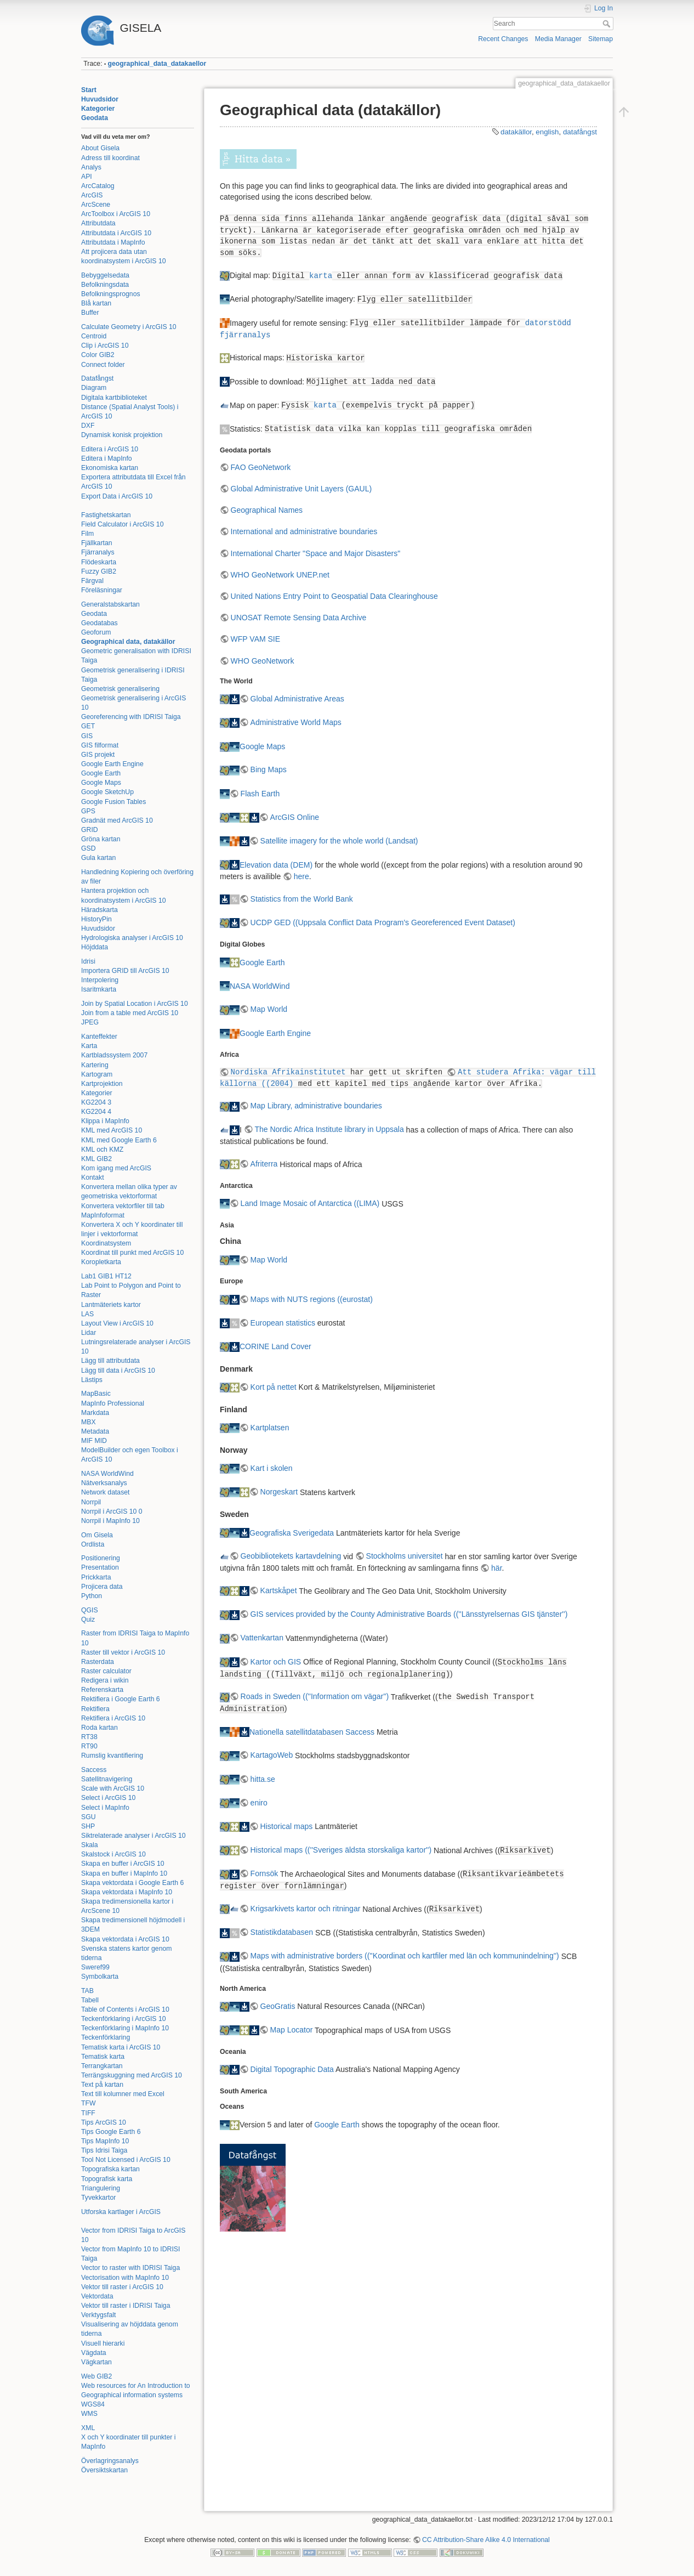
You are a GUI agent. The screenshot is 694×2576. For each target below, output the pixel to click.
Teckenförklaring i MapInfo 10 (125, 2028)
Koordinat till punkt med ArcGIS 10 (132, 1252)
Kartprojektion (102, 1084)
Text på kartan (102, 2084)
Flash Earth (260, 793)
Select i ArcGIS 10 (108, 1798)
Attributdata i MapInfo (113, 242)
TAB (87, 1991)
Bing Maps (269, 769)
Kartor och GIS (276, 1661)
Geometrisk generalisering (120, 689)
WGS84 (93, 2404)
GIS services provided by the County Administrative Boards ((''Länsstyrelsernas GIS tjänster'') (409, 1614)
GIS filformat (99, 745)
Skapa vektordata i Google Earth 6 (132, 1883)
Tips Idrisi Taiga (104, 2150)
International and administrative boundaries (304, 531)
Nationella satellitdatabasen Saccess (311, 1731)
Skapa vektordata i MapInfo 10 (126, 1892)
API (86, 176)
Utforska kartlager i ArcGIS (121, 2212)
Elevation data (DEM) (276, 864)
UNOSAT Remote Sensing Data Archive (299, 617)
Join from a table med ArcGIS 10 (129, 1013)
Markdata (95, 1413)
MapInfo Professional (112, 1403)
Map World (269, 1009)
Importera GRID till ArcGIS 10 (125, 971)
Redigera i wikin (104, 1680)
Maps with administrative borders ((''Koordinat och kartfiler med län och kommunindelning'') (405, 1955)
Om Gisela (97, 1535)
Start (88, 90)
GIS (87, 736)
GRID (89, 830)
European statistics (283, 1322)
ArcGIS (92, 195)
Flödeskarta (98, 562)
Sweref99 (95, 1967)
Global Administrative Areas (297, 698)
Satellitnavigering (106, 1779)
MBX (88, 1422)
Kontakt (92, 1177)
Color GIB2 (98, 355)
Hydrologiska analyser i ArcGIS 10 (132, 938)
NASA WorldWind (107, 1473)
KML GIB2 (96, 1159)
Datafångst (97, 378)
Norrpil (91, 1502)
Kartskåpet (278, 1590)
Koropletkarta (101, 1262)
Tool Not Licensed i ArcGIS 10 (125, 2160)
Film (87, 533)
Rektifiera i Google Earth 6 (120, 1699)
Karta (89, 1046)
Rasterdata (97, 1662)
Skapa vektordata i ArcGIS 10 (125, 1939)
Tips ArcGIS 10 (103, 2122)
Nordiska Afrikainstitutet (288, 1072)
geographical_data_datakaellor (157, 63)
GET (88, 726)
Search (607, 23)
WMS (89, 2414)
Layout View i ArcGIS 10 (117, 1323)
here (301, 876)
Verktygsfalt (98, 2315)
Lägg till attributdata (110, 1361)
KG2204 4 (96, 1112)
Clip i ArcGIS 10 (104, 345)
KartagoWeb (272, 1755)
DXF (88, 425)
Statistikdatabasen (282, 1932)
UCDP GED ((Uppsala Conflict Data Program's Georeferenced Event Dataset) (383, 922)
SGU (88, 1817)
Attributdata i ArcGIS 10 (116, 233)
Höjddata (94, 947)
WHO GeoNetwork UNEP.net (280, 574)
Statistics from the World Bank (302, 898)
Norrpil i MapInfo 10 (110, 1521)
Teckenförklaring (105, 2037)
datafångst (580, 132)
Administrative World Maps (296, 722)
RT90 (89, 1746)
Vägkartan (96, 2362)
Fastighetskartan (106, 515)
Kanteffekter (99, 1036)
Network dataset (105, 1492)
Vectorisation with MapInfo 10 (125, 2277)
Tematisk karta (102, 2056)
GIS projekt (98, 754)
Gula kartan (98, 858)
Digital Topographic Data (292, 2069)
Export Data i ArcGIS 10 (116, 496)
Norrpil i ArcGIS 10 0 (112, 1511)
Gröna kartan (101, 839)
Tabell (90, 2000)
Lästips (92, 1380)
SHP (88, 1826)
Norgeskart (279, 1491)
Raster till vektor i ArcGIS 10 (123, 1652)
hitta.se (263, 1779)
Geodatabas (99, 623)
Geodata (94, 118)
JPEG (90, 1022)
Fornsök (264, 1873)
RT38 (89, 1737)
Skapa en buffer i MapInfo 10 (124, 1873)
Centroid (93, 336)
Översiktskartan (104, 2470)
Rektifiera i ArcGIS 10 (113, 1718)
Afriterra (264, 1163)
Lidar (88, 1333)
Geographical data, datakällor (128, 642)
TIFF (88, 2113)
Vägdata (93, 2353)
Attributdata (98, 223)
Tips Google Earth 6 (111, 2132)
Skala (89, 1845)
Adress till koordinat (110, 158)
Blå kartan (96, 303)
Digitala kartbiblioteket (114, 397)
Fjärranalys (98, 552)
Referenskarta (102, 1690)
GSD (88, 848)
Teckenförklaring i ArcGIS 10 (123, 2019)
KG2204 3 (96, 1102)
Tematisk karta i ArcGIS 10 (120, 2047)
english (547, 132)
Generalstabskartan (110, 604)
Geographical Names (267, 510)
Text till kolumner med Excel (122, 2094)
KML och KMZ (102, 1149)
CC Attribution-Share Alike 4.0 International (486, 2540)
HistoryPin (96, 919)
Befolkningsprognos (110, 294)
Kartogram (96, 1074)
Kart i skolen (272, 1468)
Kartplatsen (270, 1427)
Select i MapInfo (105, 1807)
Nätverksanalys (104, 1483)
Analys (91, 167)
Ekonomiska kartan (109, 468)
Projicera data (102, 1586)
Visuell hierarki (102, 2343)
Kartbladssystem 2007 (114, 1055)
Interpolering (99, 980)
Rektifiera (95, 1709)
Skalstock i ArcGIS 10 (113, 1854)
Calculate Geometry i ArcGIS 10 (129, 327)
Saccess (93, 1770)
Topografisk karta (106, 2179)
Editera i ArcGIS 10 (109, 449)
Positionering (100, 1558)
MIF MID (94, 1441)
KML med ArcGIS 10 (111, 1130)
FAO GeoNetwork (261, 467)
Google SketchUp (107, 792)
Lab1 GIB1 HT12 (106, 1276)
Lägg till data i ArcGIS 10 (118, 1370)
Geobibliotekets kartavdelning (291, 1556)
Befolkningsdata (105, 284)
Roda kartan (99, 1727)
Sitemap (600, 39)
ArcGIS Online (294, 817)
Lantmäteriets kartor (111, 1305)
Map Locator (291, 2029)
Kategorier (98, 108)
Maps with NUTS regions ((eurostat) (312, 1299)
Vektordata (97, 2296)
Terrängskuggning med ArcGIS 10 (131, 2075)
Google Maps (101, 782)
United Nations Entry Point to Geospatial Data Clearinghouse (334, 596)
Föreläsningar (101, 590)
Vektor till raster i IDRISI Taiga (125, 2305)
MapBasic (96, 1393)
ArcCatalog (98, 186)
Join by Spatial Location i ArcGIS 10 (134, 1003)
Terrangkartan (102, 2066)
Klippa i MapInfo (105, 1121)
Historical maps (286, 1826)
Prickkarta (96, 1577)
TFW (88, 2103)
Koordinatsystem (106, 1243)
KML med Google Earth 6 (119, 1140)
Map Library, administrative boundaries (316, 1105)
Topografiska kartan (110, 2169)
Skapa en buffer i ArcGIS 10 (122, 1863)
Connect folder (103, 365)
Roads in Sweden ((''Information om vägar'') (315, 1696)
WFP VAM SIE (256, 639)
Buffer (90, 312)
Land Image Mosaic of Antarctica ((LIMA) (310, 1203)
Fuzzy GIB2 (98, 571)
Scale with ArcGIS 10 (112, 1788)
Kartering (95, 1065)
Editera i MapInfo (106, 458)
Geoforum (96, 632)
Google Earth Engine (112, 764)
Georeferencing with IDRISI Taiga (131, 717)
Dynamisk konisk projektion (121, 435)
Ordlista (92, 1544)
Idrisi (88, 961)
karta (320, 275)
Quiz (88, 1619)
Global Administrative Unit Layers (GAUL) (301, 488)
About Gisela (100, 148)
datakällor (516, 132)
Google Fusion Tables (113, 802)
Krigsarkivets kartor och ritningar (306, 1908)
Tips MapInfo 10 (105, 2141)
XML (88, 2428)
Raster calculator (106, 1671)
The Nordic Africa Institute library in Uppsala (328, 1129)
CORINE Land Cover (275, 1346)
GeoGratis (277, 2006)
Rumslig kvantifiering (112, 1755)
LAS (87, 1314)
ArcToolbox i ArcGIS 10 (115, 214)
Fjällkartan (96, 543)
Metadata (95, 1431)
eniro (259, 1802)
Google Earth (101, 773)
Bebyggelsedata (105, 275)
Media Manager (558, 39)
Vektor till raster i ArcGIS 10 (122, 2287)
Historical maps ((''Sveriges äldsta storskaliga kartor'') (341, 1849)
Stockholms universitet (404, 1556)
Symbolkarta (99, 1976)
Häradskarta (99, 910)
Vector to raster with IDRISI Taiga (130, 2268)
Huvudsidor (99, 99)
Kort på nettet (274, 1387)
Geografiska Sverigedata (291, 1532)
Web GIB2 (96, 2376)
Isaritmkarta (98, 989)
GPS (88, 811)
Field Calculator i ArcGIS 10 (122, 524)
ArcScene (95, 204)
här (496, 1568)
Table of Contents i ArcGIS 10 (125, 2009)
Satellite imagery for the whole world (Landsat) (339, 840)
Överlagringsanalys (110, 2461)
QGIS (89, 1610)
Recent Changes (503, 39)
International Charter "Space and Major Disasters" (316, 553)
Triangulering (100, 2188)
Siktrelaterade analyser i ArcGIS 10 (133, 1835)
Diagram (93, 388)
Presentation (100, 1567)
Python (91, 1596)
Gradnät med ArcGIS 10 (117, 820)
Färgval (92, 581)
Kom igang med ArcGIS (116, 1168)
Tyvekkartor (98, 2197)
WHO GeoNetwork (262, 660)
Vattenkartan (262, 1637)
